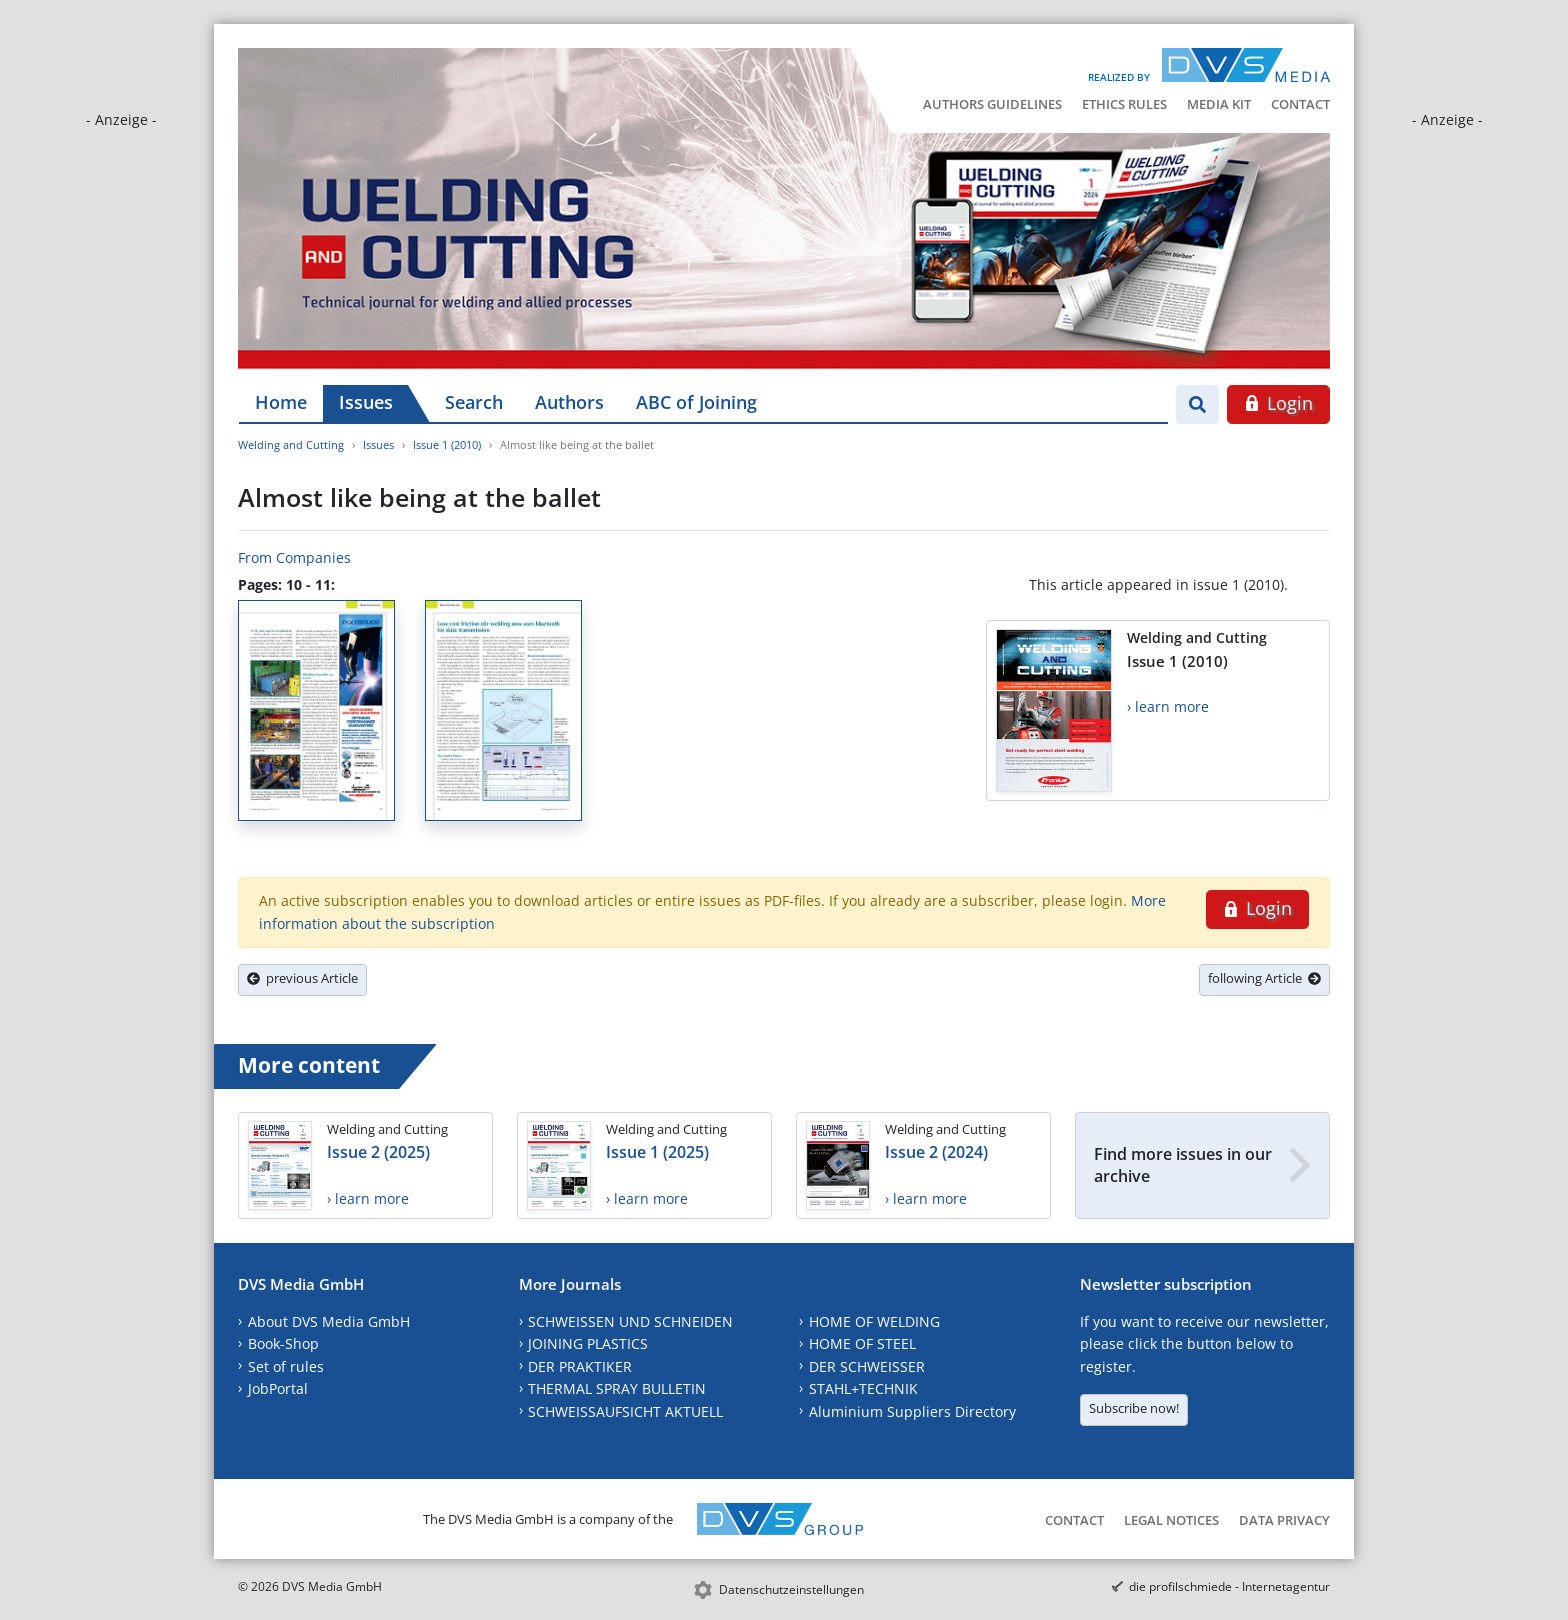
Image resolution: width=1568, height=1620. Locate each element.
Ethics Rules (1124, 104)
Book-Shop (283, 1343)
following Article (1264, 978)
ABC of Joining (696, 402)
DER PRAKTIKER (580, 1366)
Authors (569, 402)
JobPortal (278, 1388)
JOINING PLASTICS (588, 1343)
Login (1278, 403)
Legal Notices (1171, 1520)
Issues (366, 402)
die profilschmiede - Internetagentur (1229, 1586)
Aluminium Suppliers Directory (912, 1411)
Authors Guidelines (992, 104)
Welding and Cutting (291, 444)
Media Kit (1219, 104)
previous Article (302, 978)
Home (281, 402)
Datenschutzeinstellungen (791, 1589)
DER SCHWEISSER (867, 1366)
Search (474, 402)
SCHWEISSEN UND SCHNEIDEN (630, 1321)
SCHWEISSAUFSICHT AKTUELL (625, 1411)
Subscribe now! (1134, 1408)
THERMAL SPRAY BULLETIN (617, 1388)
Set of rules (286, 1366)
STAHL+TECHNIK (863, 1388)
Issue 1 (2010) (447, 444)
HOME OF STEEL (862, 1343)
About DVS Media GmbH (329, 1321)
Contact (1300, 104)
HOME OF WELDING (874, 1321)
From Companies (294, 557)
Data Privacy (1284, 1520)
